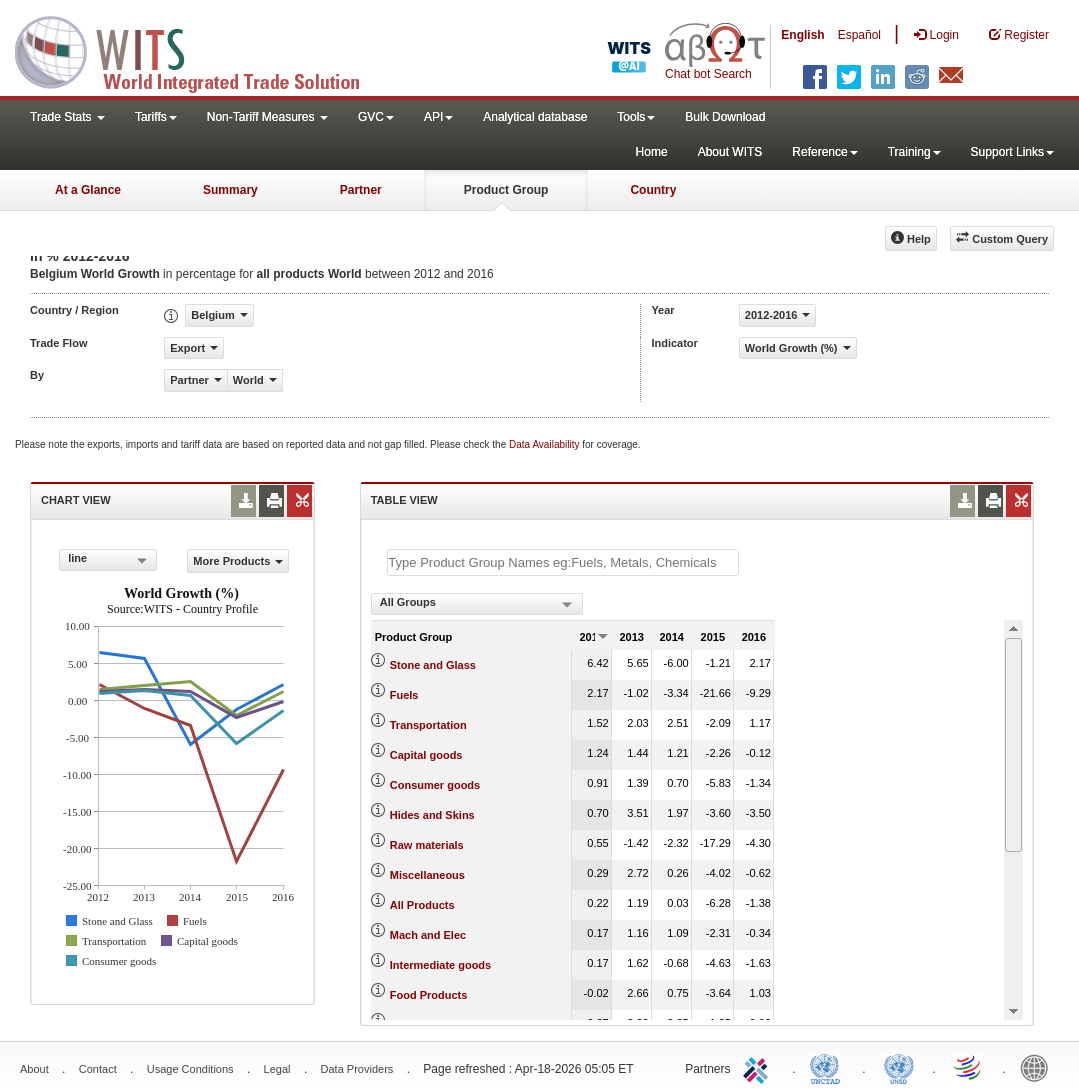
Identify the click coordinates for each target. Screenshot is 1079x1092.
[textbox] (563, 562)
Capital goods (426, 755)
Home (652, 152)
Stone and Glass (433, 665)
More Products (238, 561)
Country (653, 190)
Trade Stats (67, 117)
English (802, 35)
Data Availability (545, 444)
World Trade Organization (969, 1067)
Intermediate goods (440, 965)
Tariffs (156, 117)
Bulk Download (725, 117)
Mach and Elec (428, 935)
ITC (759, 1067)
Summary (230, 190)
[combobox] (108, 560)
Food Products (429, 995)
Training (914, 152)
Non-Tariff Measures (267, 117)
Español (859, 35)
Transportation (428, 725)
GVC (376, 117)
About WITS (730, 152)
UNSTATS (899, 1067)
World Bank (1039, 1067)
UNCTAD (829, 1067)
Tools (636, 117)
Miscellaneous (427, 875)
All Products (422, 905)
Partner (361, 190)
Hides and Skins (432, 815)
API (438, 117)
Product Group (506, 190)
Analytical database (535, 117)
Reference (824, 152)
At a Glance (88, 190)
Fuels (404, 695)
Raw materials (427, 845)
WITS (200, 50)
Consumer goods (435, 785)
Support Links (1012, 152)
